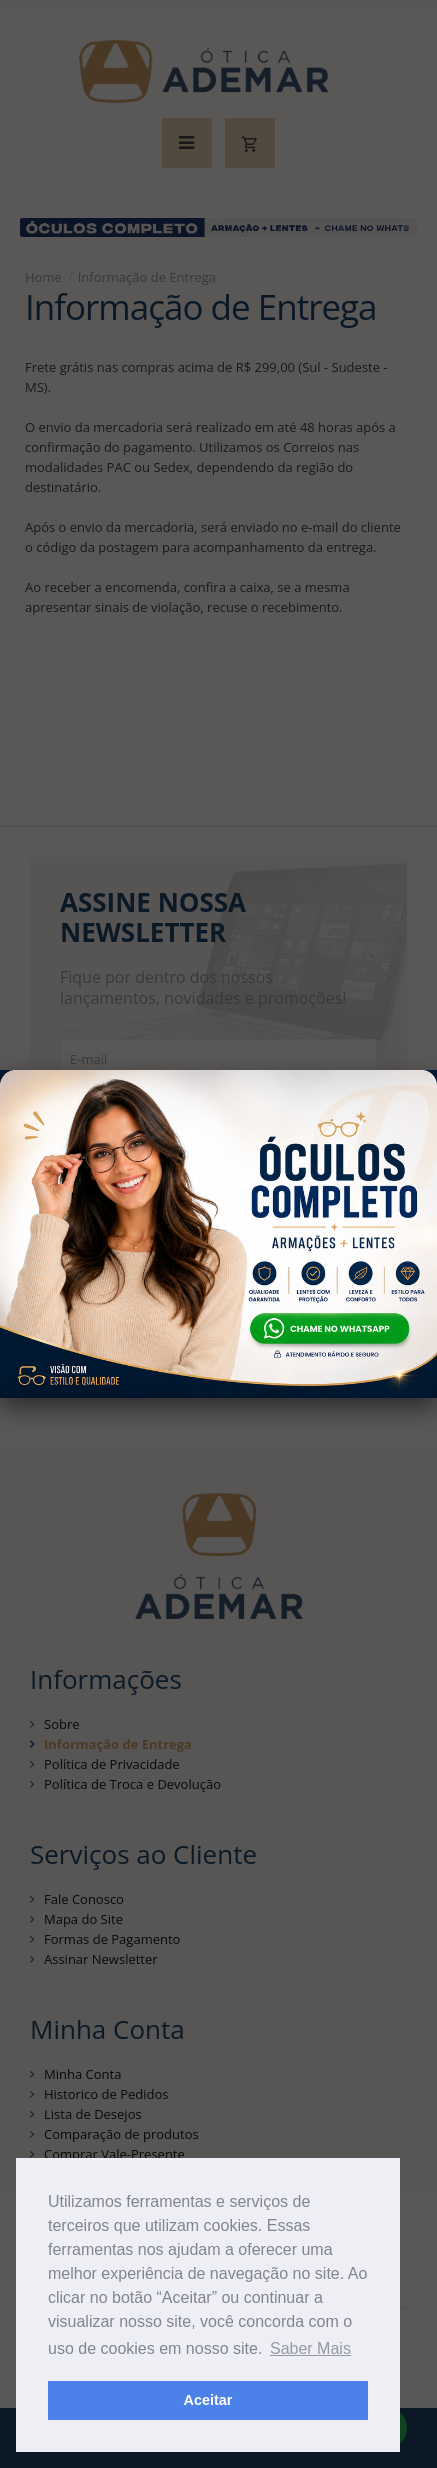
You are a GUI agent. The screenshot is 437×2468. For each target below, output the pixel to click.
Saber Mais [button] (310, 2348)
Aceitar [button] (208, 2400)
